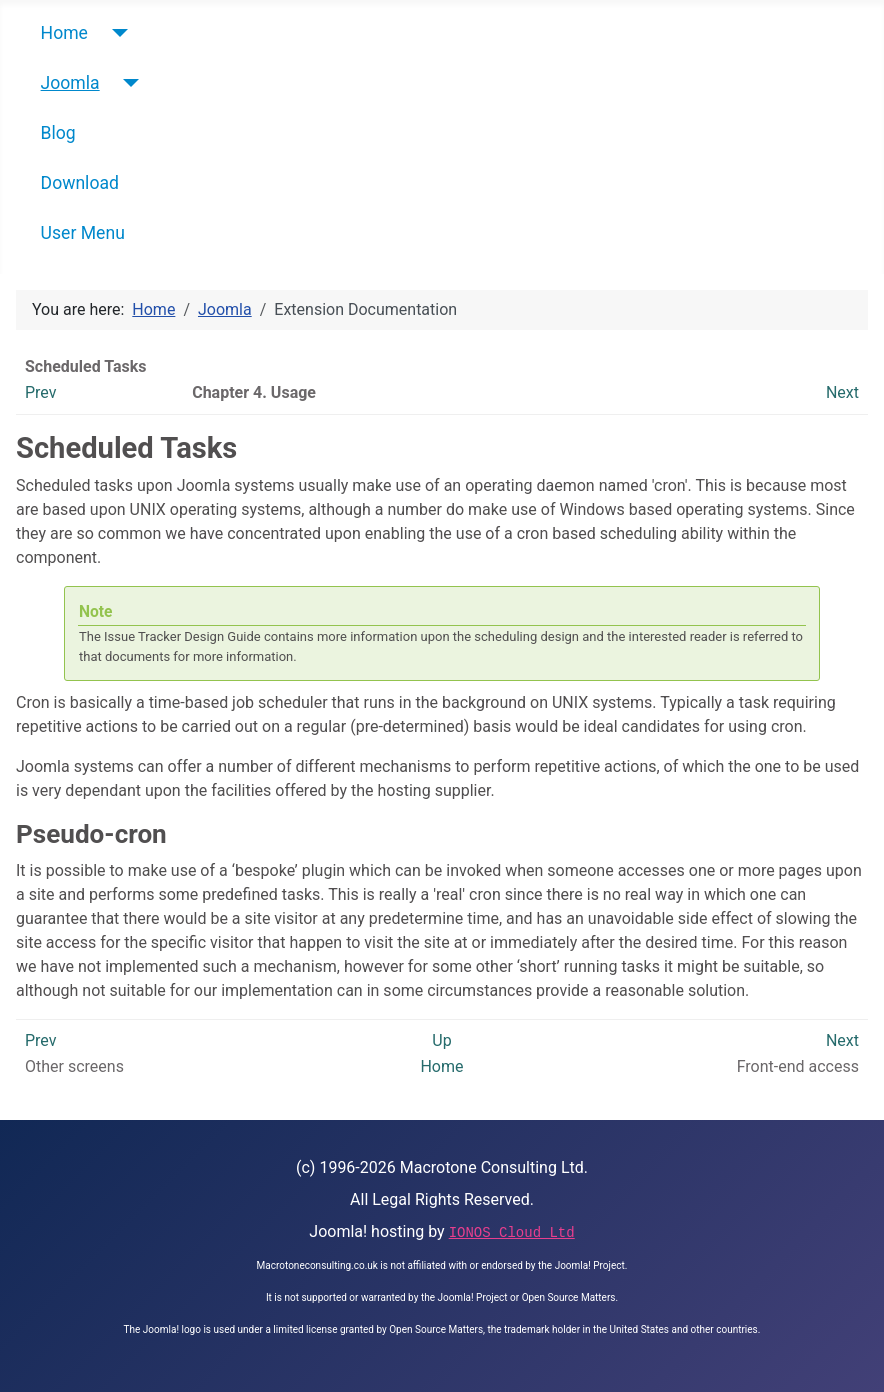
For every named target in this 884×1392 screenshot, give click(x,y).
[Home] (115, 33)
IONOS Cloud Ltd (512, 1233)
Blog (58, 133)
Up (441, 1040)
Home (64, 33)
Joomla (70, 83)
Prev (41, 392)
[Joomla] (127, 83)
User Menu (83, 233)
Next (842, 392)
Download (80, 183)
